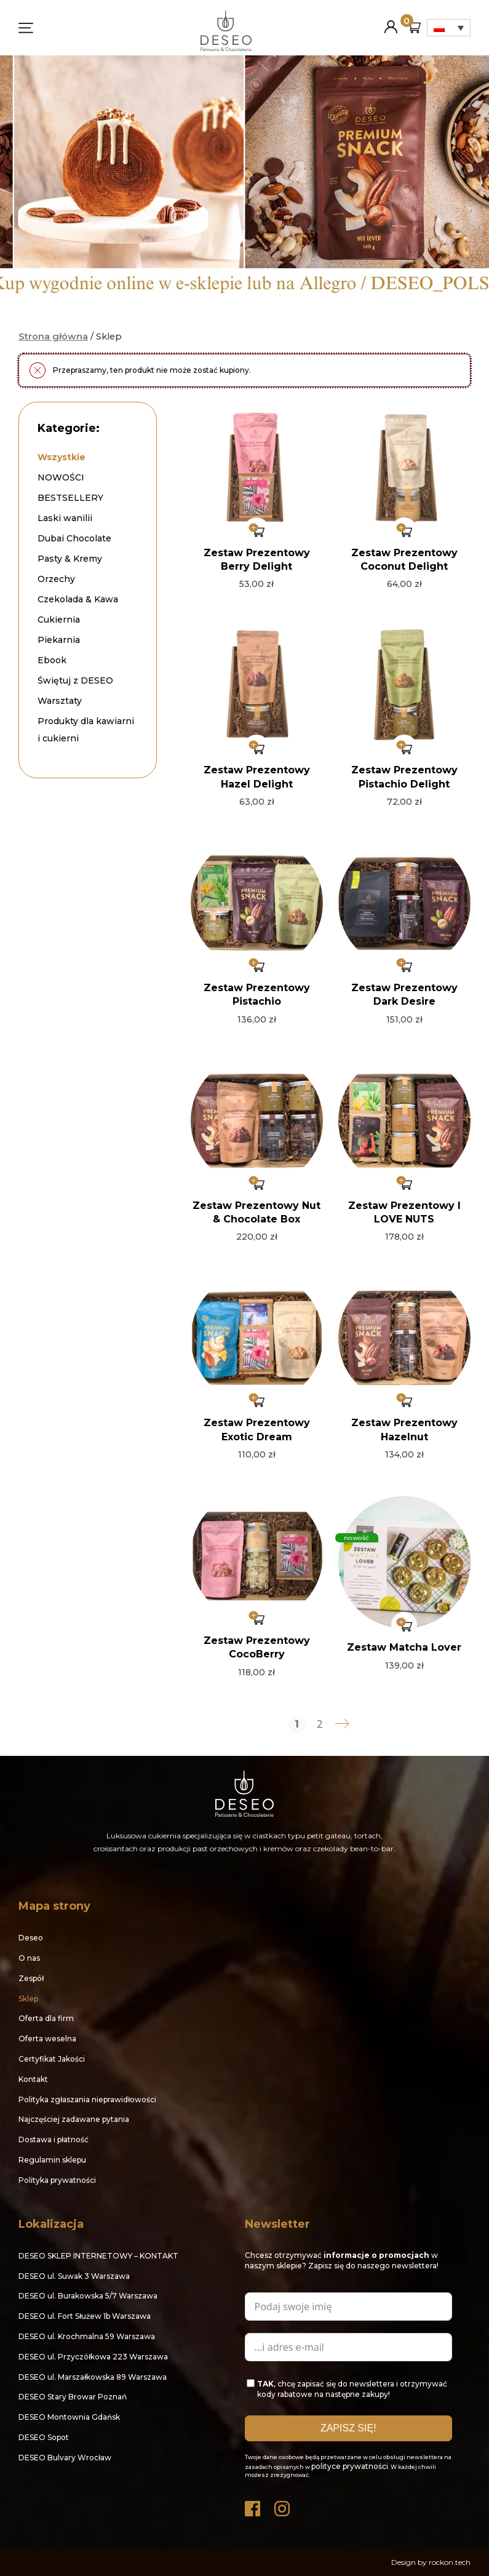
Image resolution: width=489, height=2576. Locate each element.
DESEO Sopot (43, 2437)
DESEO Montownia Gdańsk (69, 2417)
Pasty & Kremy (70, 558)
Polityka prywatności (57, 2180)
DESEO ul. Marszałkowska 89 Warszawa (92, 2377)
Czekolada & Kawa (78, 599)
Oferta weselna (47, 2038)
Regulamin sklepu (52, 2159)
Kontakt (33, 2079)
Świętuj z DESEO (75, 680)
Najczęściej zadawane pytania (73, 2119)
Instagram (283, 2505)
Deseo (30, 1937)
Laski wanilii (65, 518)
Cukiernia (59, 619)
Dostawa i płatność (53, 2139)
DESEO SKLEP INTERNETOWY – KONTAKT (98, 2255)
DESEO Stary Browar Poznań (72, 2396)
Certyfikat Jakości (51, 2059)
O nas (29, 1958)
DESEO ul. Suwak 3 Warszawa (74, 2276)
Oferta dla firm (46, 2018)
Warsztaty (60, 700)
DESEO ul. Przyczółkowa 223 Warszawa (93, 2356)
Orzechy (56, 578)
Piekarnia (59, 639)
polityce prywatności (349, 2466)
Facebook (253, 2505)
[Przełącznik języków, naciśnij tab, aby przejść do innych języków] (449, 27)
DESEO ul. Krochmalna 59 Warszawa (86, 2336)
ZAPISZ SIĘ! (348, 2428)
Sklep (28, 1998)
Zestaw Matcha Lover (404, 1647)
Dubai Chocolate (74, 538)
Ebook (52, 660)
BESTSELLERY (70, 497)
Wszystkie (61, 457)
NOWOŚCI (61, 477)
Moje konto (390, 21)
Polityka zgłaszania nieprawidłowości (87, 2099)
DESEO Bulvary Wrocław (64, 2457)
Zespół (31, 1978)
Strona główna (53, 336)
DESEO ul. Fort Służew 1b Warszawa (84, 2316)
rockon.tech (450, 2562)
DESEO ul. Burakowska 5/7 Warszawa (87, 2295)
